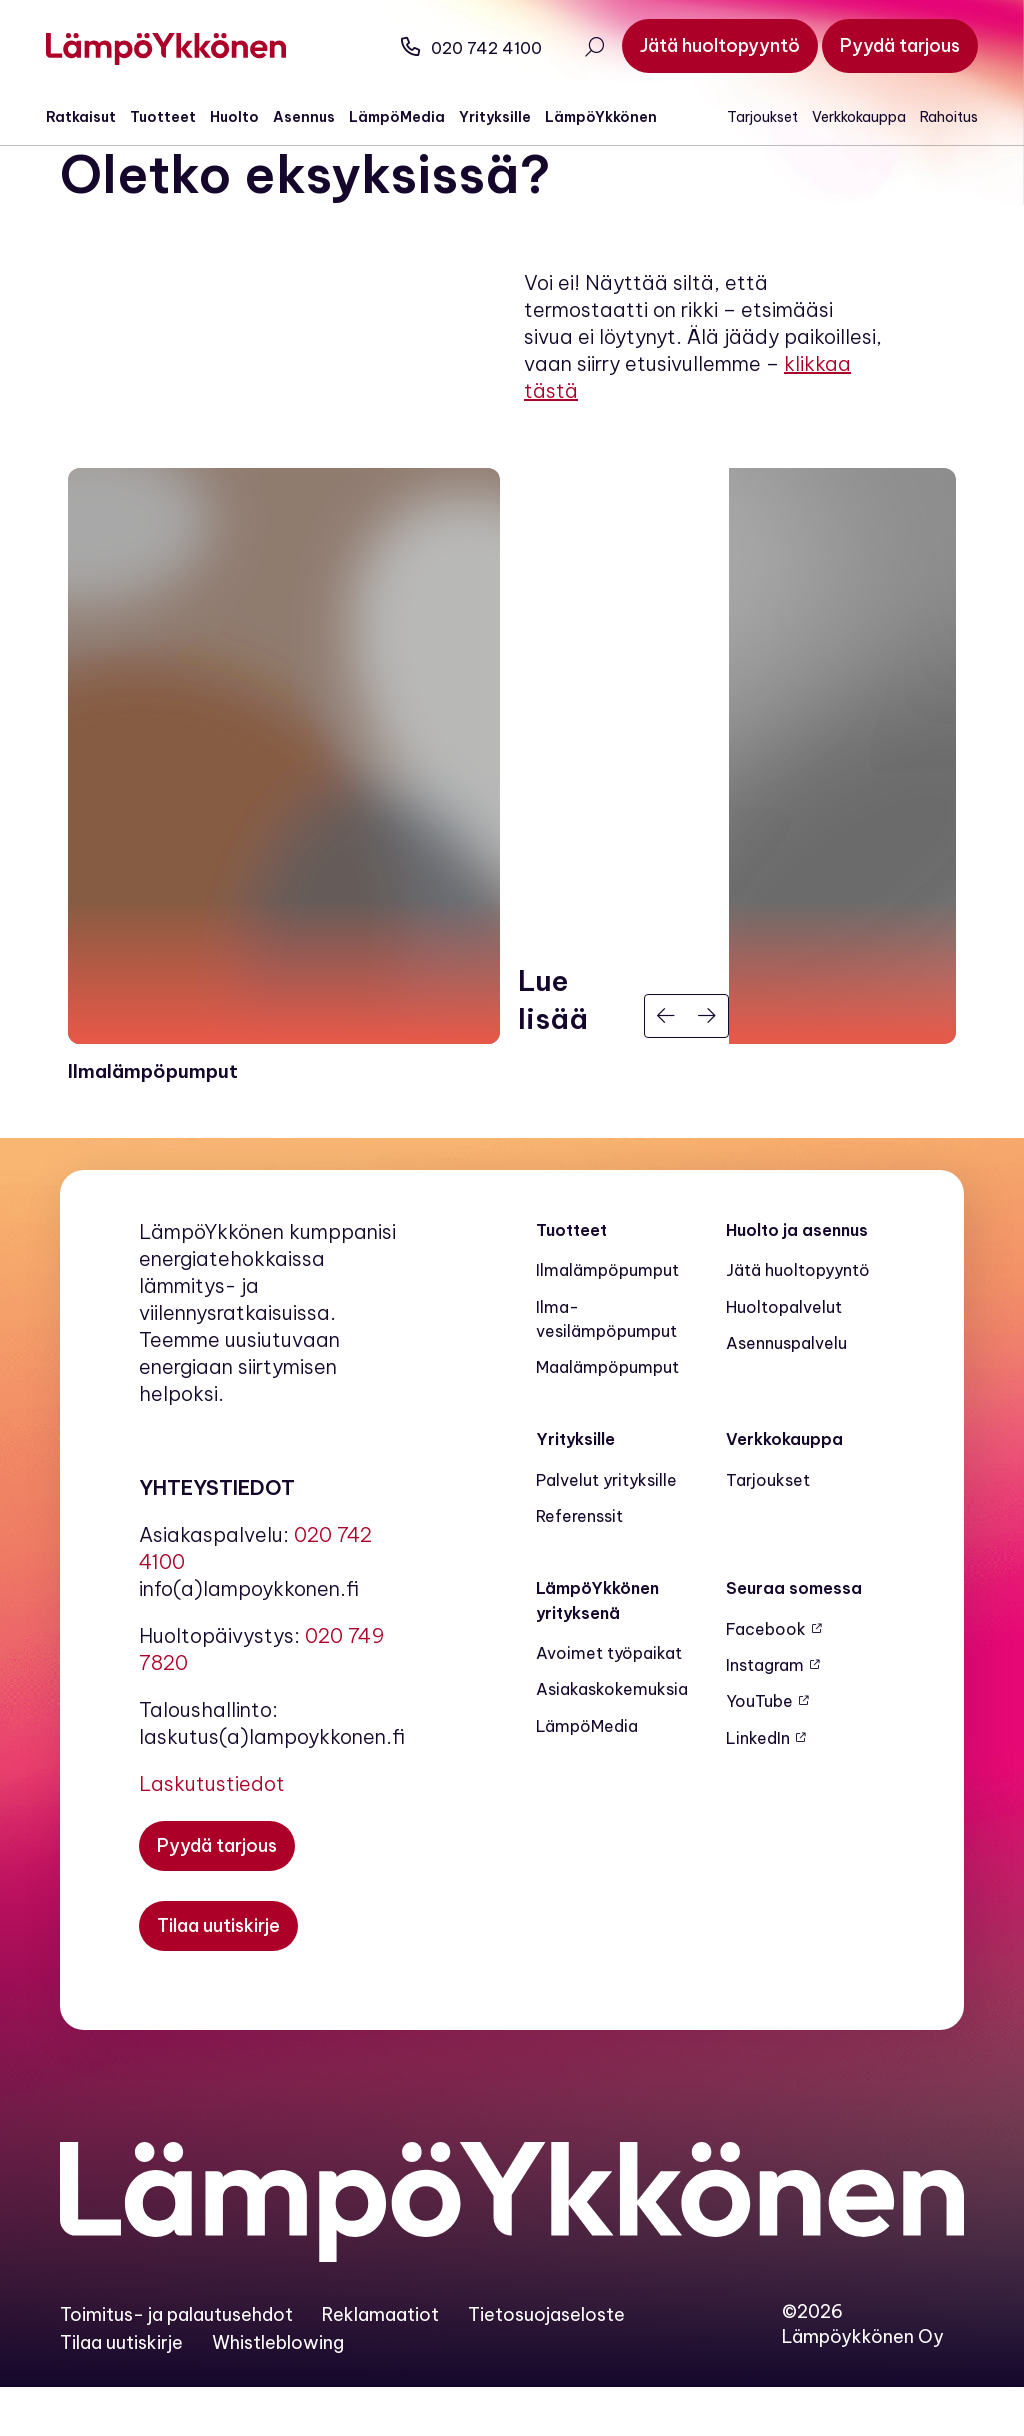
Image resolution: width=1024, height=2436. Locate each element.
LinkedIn (758, 1786)
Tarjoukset (748, 117)
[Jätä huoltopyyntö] (706, 46)
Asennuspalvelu (786, 1391)
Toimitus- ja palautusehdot (176, 2363)
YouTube (759, 1750)
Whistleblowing (278, 2390)
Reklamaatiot (380, 2363)
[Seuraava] (708, 1065)
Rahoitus (935, 117)
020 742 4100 (457, 48)
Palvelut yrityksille (606, 1528)
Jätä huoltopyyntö (798, 1319)
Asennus (318, 117)
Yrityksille (509, 117)
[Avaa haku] (580, 49)
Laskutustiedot (212, 1831)
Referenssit (579, 1565)
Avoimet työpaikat (609, 1701)
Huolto (248, 117)
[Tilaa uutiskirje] (218, 1974)
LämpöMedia (411, 117)
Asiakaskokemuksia (612, 1738)
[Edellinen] (666, 1065)
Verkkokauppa (845, 117)
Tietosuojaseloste (546, 2363)
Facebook (766, 1677)
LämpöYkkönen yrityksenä (597, 1649)
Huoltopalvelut (784, 1355)
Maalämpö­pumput (607, 1416)
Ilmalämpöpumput (607, 1319)
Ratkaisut (95, 117)
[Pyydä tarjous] (886, 46)
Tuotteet (177, 117)
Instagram (765, 1713)
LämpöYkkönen (615, 117)
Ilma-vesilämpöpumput (606, 1367)
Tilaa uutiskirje (121, 2390)
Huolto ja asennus (797, 1278)
